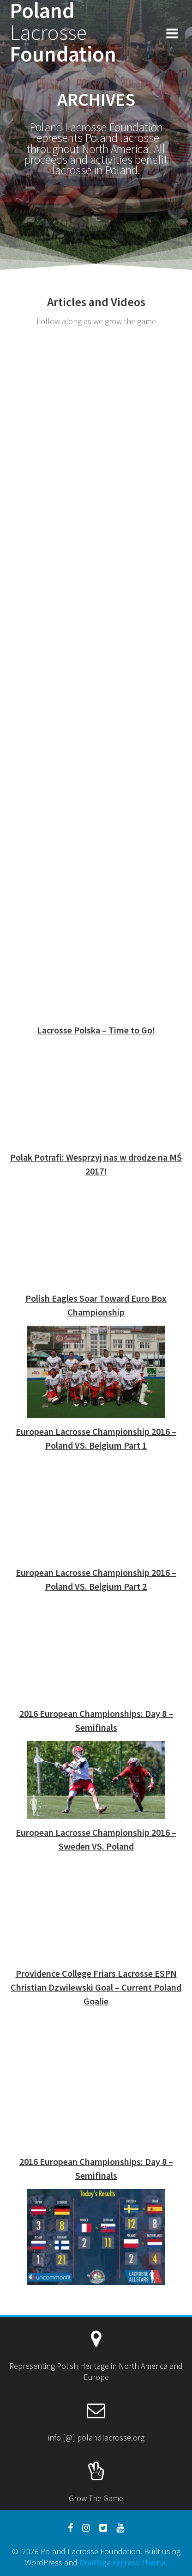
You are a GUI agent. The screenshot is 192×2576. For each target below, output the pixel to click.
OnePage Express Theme (122, 2562)
